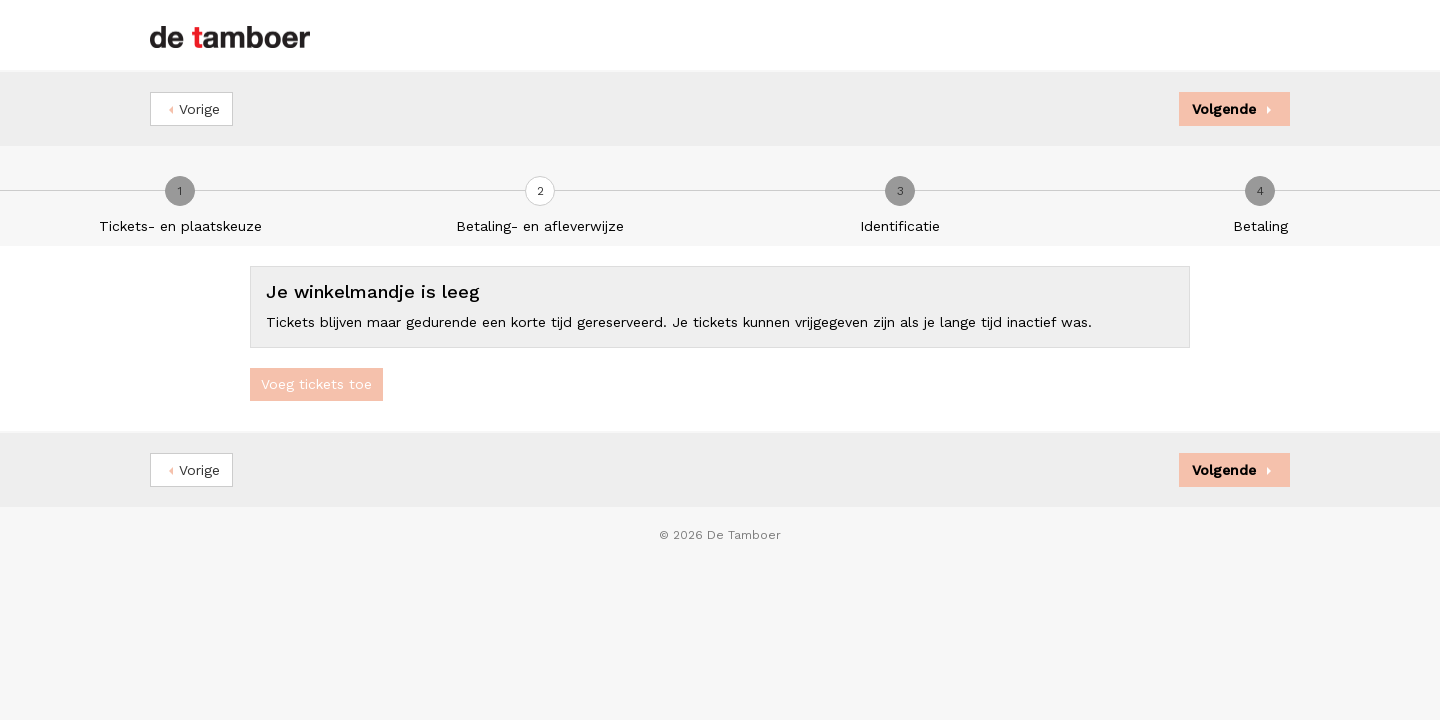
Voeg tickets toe (316, 384)
